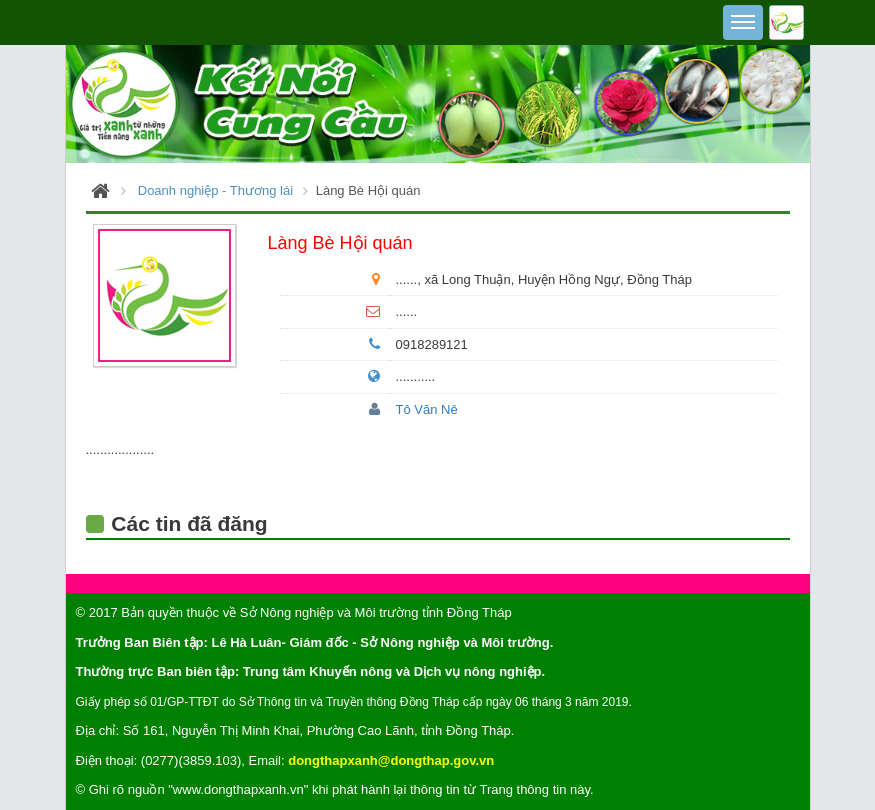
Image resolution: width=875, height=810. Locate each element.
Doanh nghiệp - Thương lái (215, 190)
